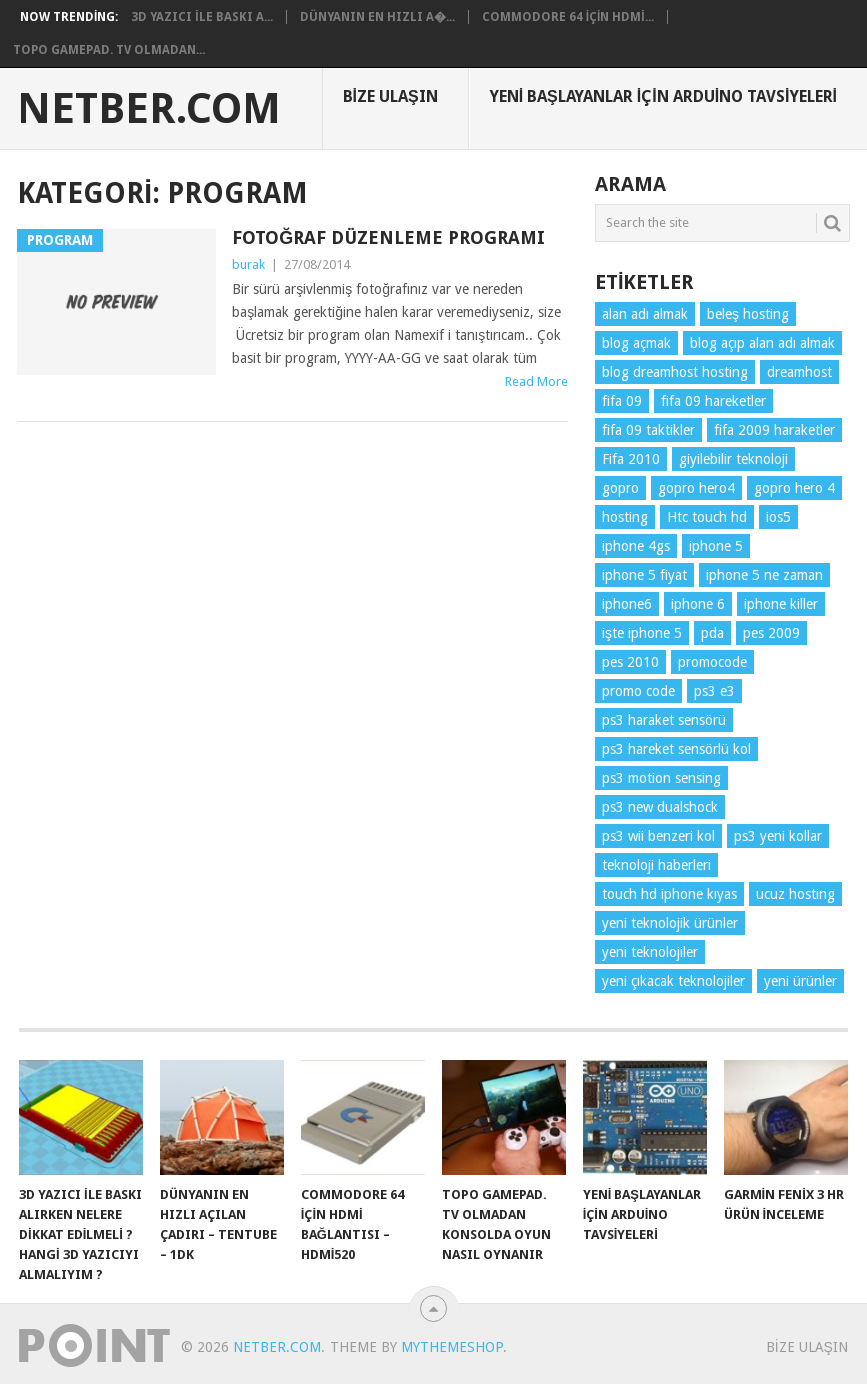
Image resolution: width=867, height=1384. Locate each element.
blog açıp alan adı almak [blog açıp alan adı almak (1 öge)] (762, 343)
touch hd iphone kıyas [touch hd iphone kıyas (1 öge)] (669, 894)
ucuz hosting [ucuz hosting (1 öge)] (795, 894)
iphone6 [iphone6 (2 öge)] (627, 604)
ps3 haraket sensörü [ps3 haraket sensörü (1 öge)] (664, 720)
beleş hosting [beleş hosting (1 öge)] (748, 314)
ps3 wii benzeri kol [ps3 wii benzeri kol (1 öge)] (658, 836)
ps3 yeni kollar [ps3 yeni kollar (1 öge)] (778, 836)
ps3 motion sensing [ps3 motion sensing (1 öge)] (661, 778)
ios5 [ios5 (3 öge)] (778, 517)
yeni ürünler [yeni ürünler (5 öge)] (800, 981)
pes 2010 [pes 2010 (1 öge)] (630, 662)
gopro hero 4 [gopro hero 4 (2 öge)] (794, 488)
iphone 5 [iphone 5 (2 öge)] (716, 546)
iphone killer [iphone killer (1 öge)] (781, 604)
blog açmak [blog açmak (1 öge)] (636, 343)
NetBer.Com (149, 109)
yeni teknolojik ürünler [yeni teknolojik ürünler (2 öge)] (670, 923)
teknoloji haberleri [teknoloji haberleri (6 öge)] (656, 865)
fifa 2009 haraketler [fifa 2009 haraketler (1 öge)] (774, 430)
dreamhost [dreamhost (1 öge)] (799, 372)
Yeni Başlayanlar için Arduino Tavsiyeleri (663, 96)
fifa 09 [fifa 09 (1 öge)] (622, 401)
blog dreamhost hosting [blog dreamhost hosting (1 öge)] (675, 372)
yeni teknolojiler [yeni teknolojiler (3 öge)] (650, 952)
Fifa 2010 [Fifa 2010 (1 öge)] (631, 459)
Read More (536, 381)
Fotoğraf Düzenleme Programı (388, 237)
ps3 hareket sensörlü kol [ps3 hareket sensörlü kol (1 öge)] (676, 749)
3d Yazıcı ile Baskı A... (201, 17)
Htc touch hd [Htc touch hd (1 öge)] (707, 517)
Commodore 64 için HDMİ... (568, 17)
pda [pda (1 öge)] (712, 633)
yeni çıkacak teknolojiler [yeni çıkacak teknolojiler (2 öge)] (673, 981)
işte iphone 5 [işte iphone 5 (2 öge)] (642, 633)
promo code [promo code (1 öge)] (638, 691)
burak (248, 264)
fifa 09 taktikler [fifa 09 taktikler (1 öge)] (648, 430)
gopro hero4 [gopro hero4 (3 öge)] (696, 488)
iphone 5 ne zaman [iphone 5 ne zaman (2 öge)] (764, 575)
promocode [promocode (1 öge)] (712, 662)
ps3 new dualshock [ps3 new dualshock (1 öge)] (660, 807)
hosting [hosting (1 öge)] (625, 517)
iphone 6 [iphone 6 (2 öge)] (698, 604)
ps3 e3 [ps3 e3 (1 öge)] (714, 691)
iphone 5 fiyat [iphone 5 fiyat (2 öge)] (644, 575)
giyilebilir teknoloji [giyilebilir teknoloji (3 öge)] (733, 459)
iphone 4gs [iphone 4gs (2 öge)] (636, 546)
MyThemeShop (452, 1347)
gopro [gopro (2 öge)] (620, 488)
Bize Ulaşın (390, 96)
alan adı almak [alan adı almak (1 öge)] (645, 314)
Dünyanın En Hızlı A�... (377, 17)
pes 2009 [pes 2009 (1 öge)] (771, 633)
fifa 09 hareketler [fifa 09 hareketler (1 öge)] (713, 401)
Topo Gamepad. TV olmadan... (109, 50)
